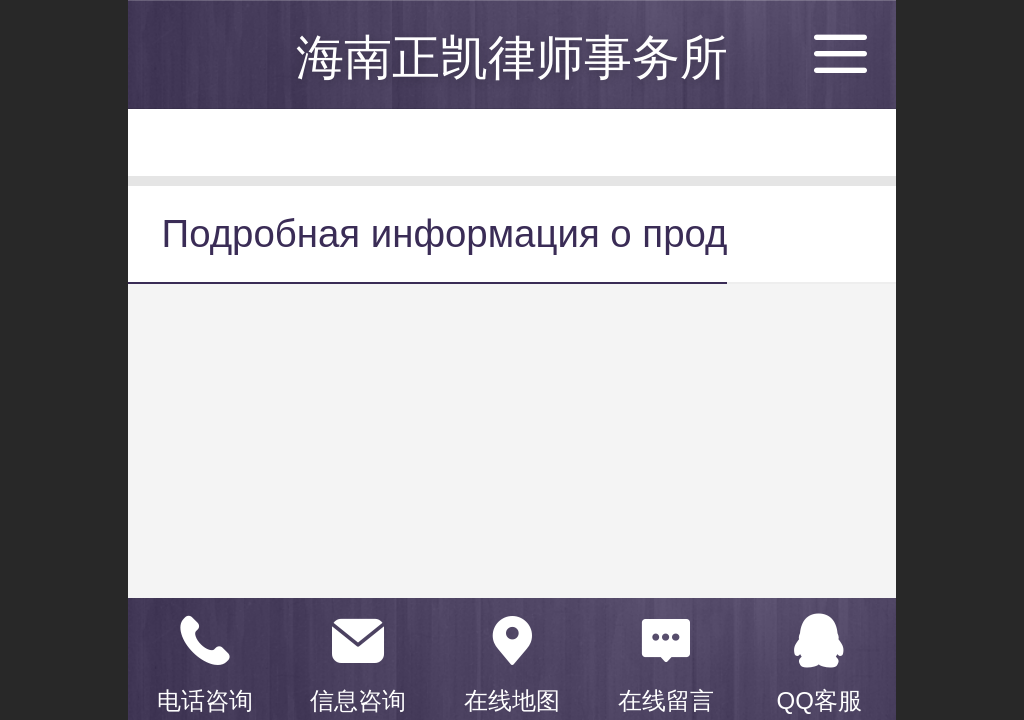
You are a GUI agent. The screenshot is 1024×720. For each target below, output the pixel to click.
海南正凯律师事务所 (512, 57)
